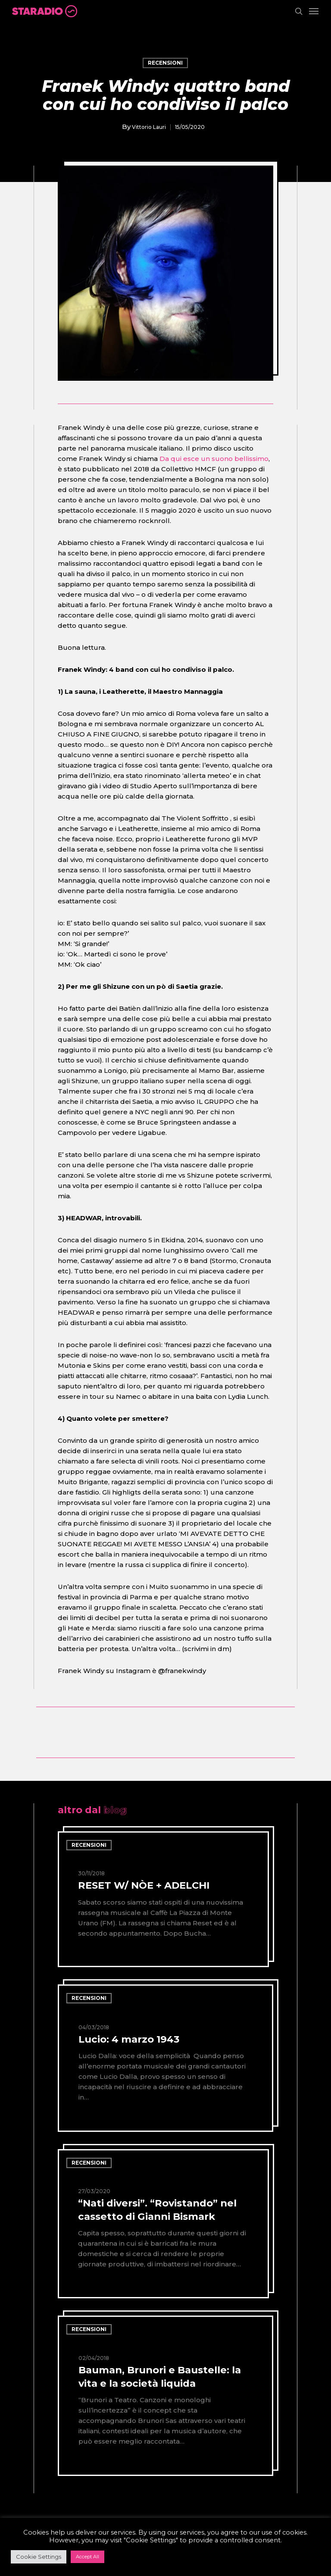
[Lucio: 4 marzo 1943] (165, 2057)
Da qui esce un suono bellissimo (214, 458)
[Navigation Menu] (314, 11)
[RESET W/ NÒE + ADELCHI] (163, 1899)
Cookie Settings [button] (38, 2556)
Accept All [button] (87, 2557)
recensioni (165, 63)
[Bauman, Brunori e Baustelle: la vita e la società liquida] (165, 2396)
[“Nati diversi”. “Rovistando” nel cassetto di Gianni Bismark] (163, 2223)
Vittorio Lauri (149, 127)
